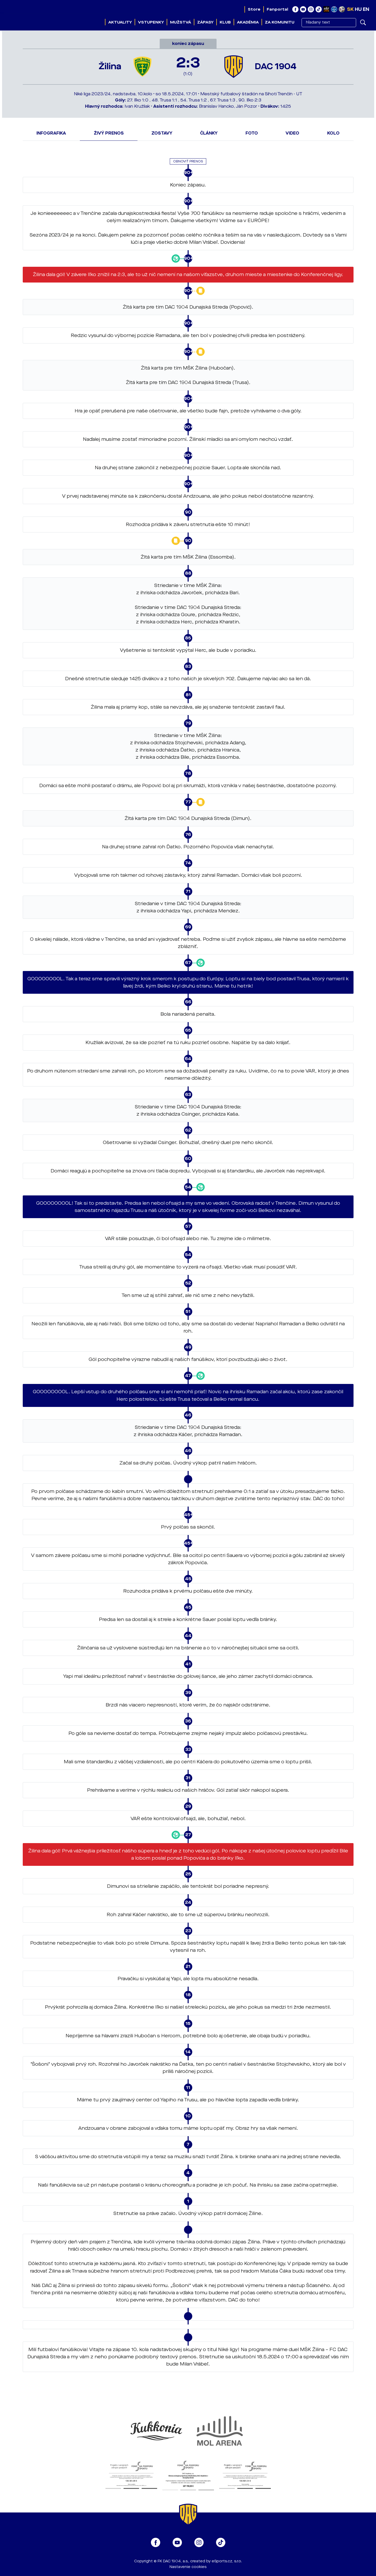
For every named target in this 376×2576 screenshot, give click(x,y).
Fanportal (277, 9)
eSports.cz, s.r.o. (227, 2561)
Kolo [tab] (333, 133)
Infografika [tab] (51, 133)
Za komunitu (279, 22)
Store (254, 9)
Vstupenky (151, 22)
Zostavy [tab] (161, 133)
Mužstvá (180, 22)
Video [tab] (292, 133)
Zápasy (205, 22)
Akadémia (248, 22)
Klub (225, 22)
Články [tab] (209, 133)
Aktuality (120, 22)
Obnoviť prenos (188, 161)
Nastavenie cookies (188, 2566)
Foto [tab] (251, 133)
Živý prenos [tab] (109, 133)
